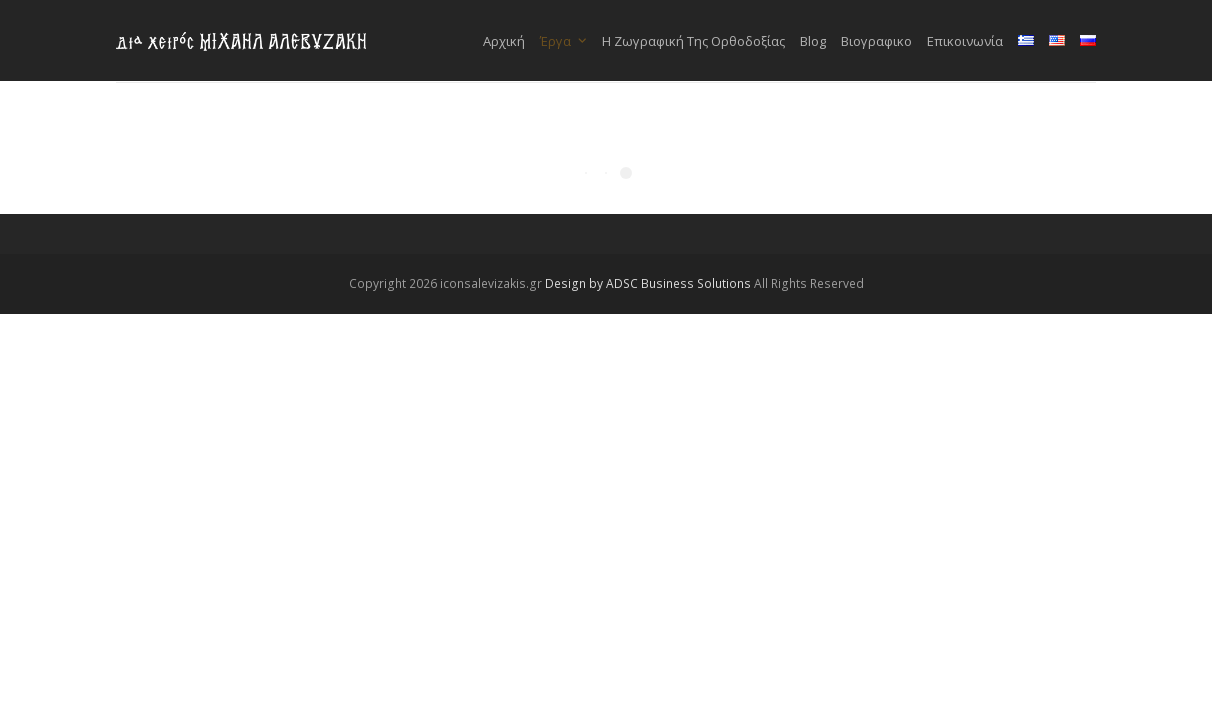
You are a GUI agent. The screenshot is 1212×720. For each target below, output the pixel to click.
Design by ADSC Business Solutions (648, 283)
